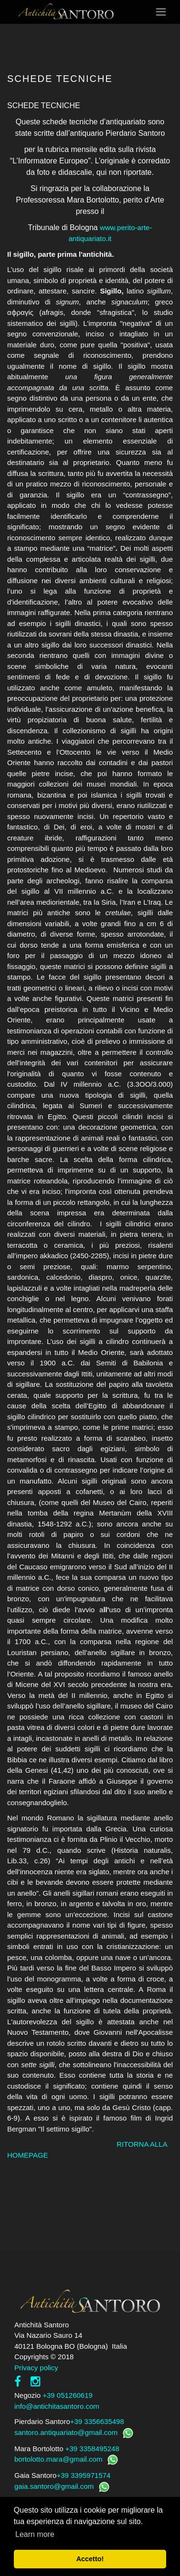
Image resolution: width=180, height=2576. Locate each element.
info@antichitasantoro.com (56, 2406)
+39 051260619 (67, 2395)
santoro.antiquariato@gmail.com (65, 2432)
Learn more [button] (34, 2534)
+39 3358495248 (92, 2449)
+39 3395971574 (83, 2475)
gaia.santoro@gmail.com (54, 2486)
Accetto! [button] (90, 2559)
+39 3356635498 (97, 2421)
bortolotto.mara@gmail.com (58, 2459)
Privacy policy (36, 2368)
